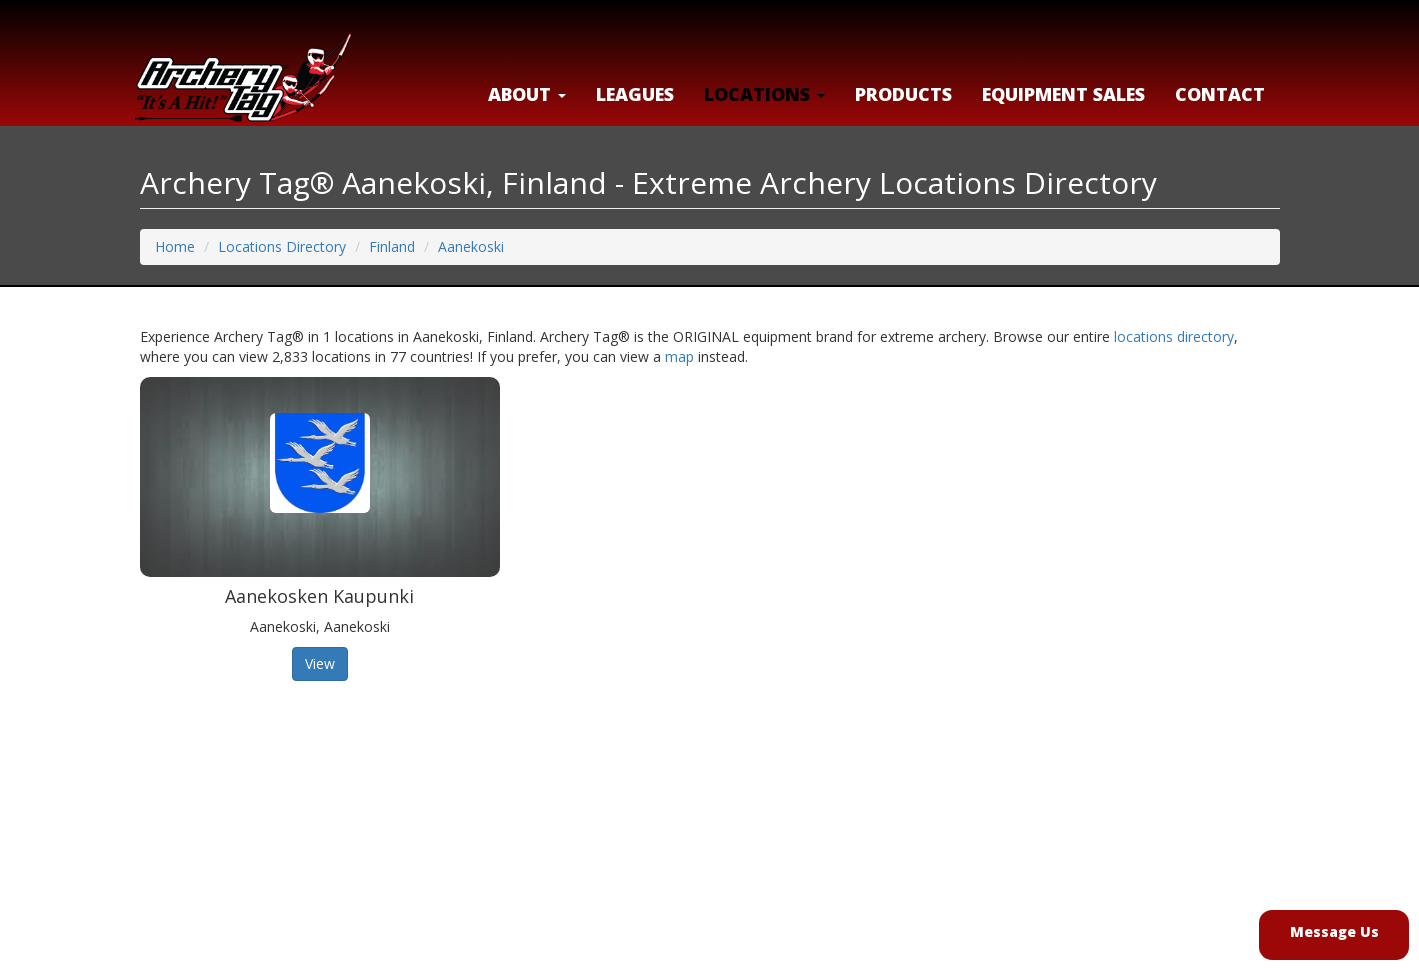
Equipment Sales (1063, 94)
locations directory (1174, 336)
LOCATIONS (764, 94)
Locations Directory (282, 246)
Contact (1220, 94)
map (679, 356)
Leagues (635, 94)
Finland (392, 246)
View (320, 663)
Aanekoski (471, 246)
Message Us (1334, 931)
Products (903, 94)
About (527, 94)
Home (175, 246)
